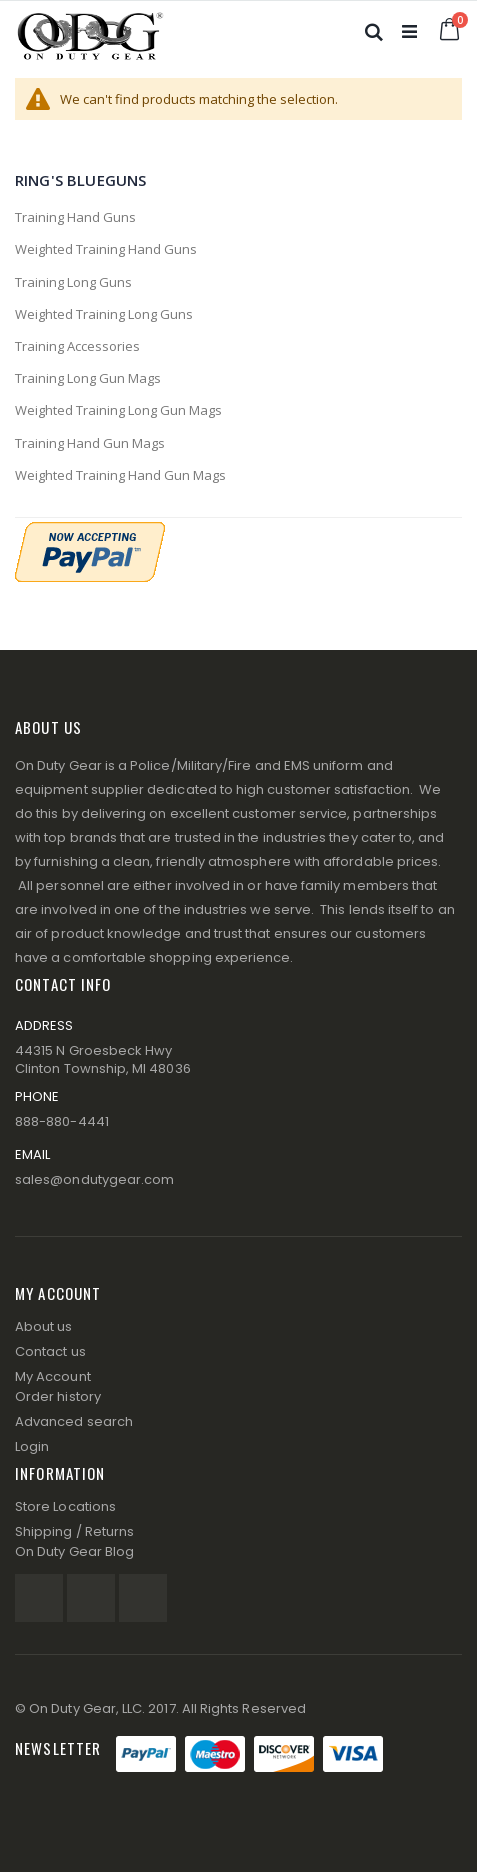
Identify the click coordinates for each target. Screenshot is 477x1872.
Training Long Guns (73, 282)
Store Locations (65, 1506)
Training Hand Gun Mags (90, 443)
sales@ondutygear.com (94, 1179)
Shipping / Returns (74, 1531)
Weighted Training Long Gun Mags (118, 410)
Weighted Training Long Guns (104, 314)
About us (44, 1326)
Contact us (50, 1351)
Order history (58, 1396)
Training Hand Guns (75, 217)
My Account (53, 1376)
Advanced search (74, 1421)
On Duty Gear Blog (74, 1551)
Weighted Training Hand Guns (106, 249)
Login (32, 1446)
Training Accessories (77, 346)
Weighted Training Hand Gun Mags (120, 475)
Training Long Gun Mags (88, 378)
